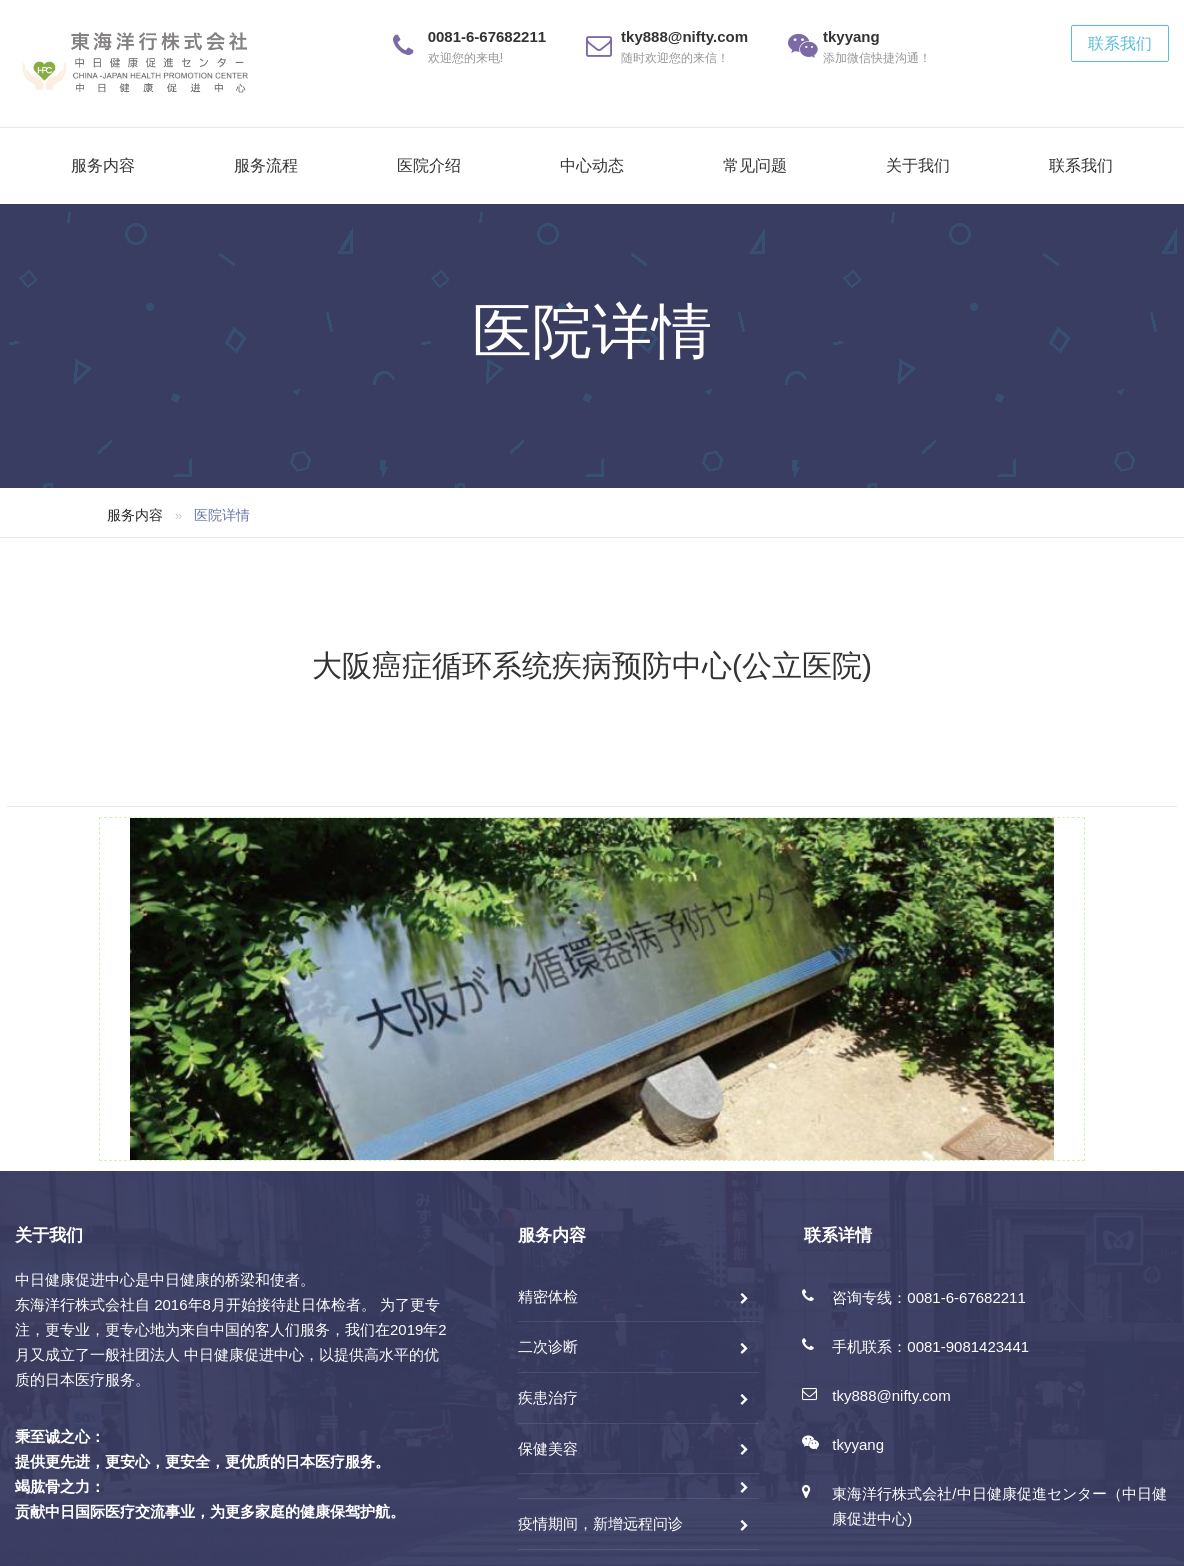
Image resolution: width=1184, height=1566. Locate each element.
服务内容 (103, 165)
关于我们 (918, 165)
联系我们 (1120, 43)
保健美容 (548, 1448)
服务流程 (266, 165)
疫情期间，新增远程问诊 (600, 1523)
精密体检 (548, 1296)
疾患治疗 (548, 1397)
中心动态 (592, 165)
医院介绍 (429, 165)
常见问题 (755, 165)
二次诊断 (548, 1346)
